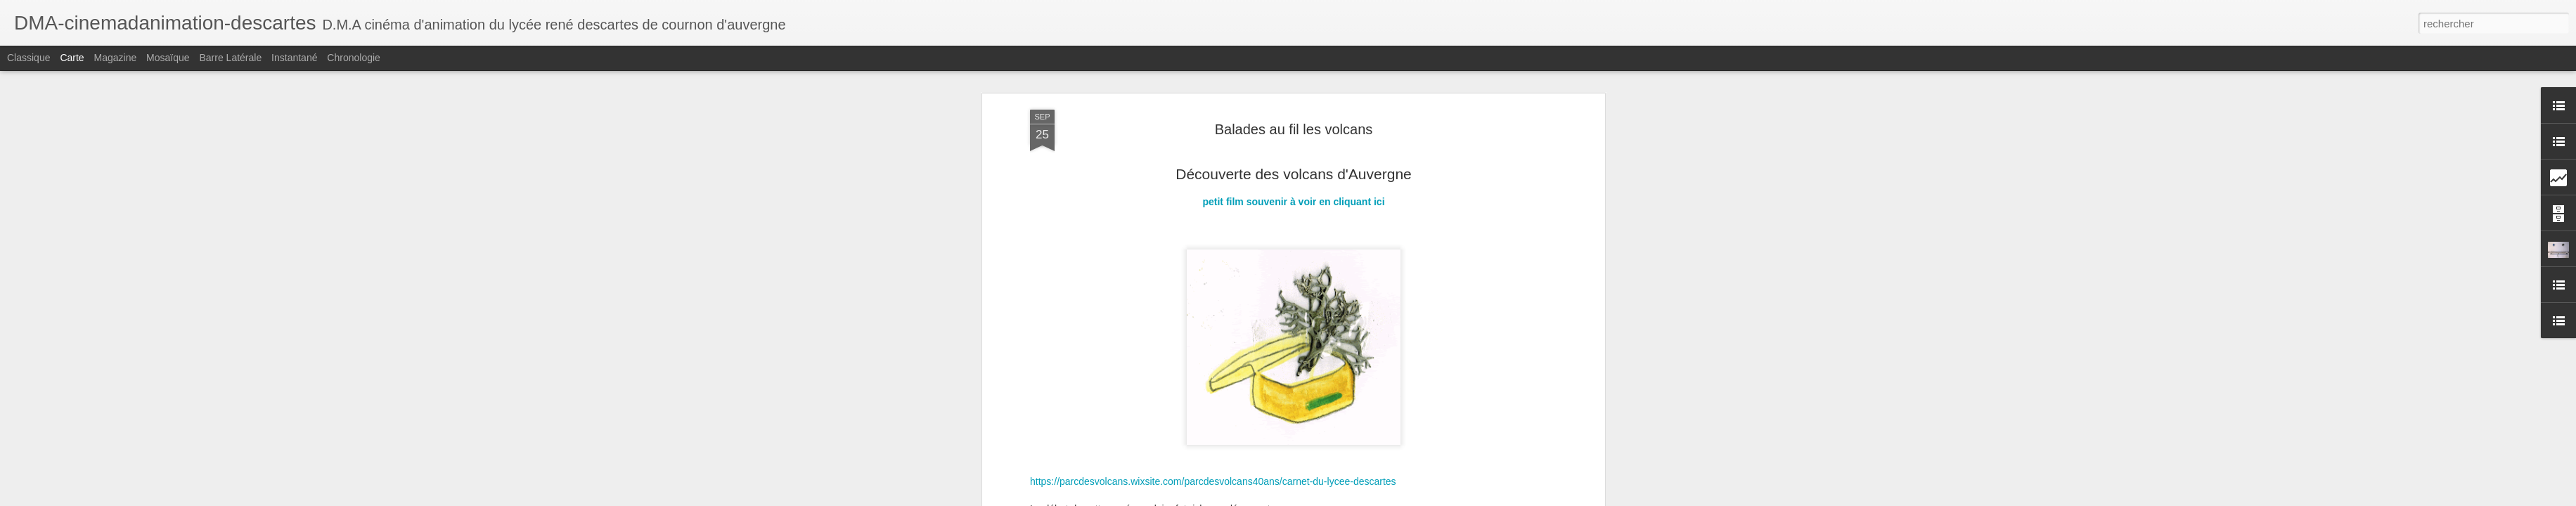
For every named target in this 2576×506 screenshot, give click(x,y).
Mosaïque (167, 57)
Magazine (115, 57)
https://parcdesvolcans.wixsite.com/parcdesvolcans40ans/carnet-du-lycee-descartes (1213, 481)
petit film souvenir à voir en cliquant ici (1293, 201)
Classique (28, 57)
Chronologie (353, 57)
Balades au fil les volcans (1294, 129)
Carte (72, 57)
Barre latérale (230, 57)
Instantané (294, 57)
